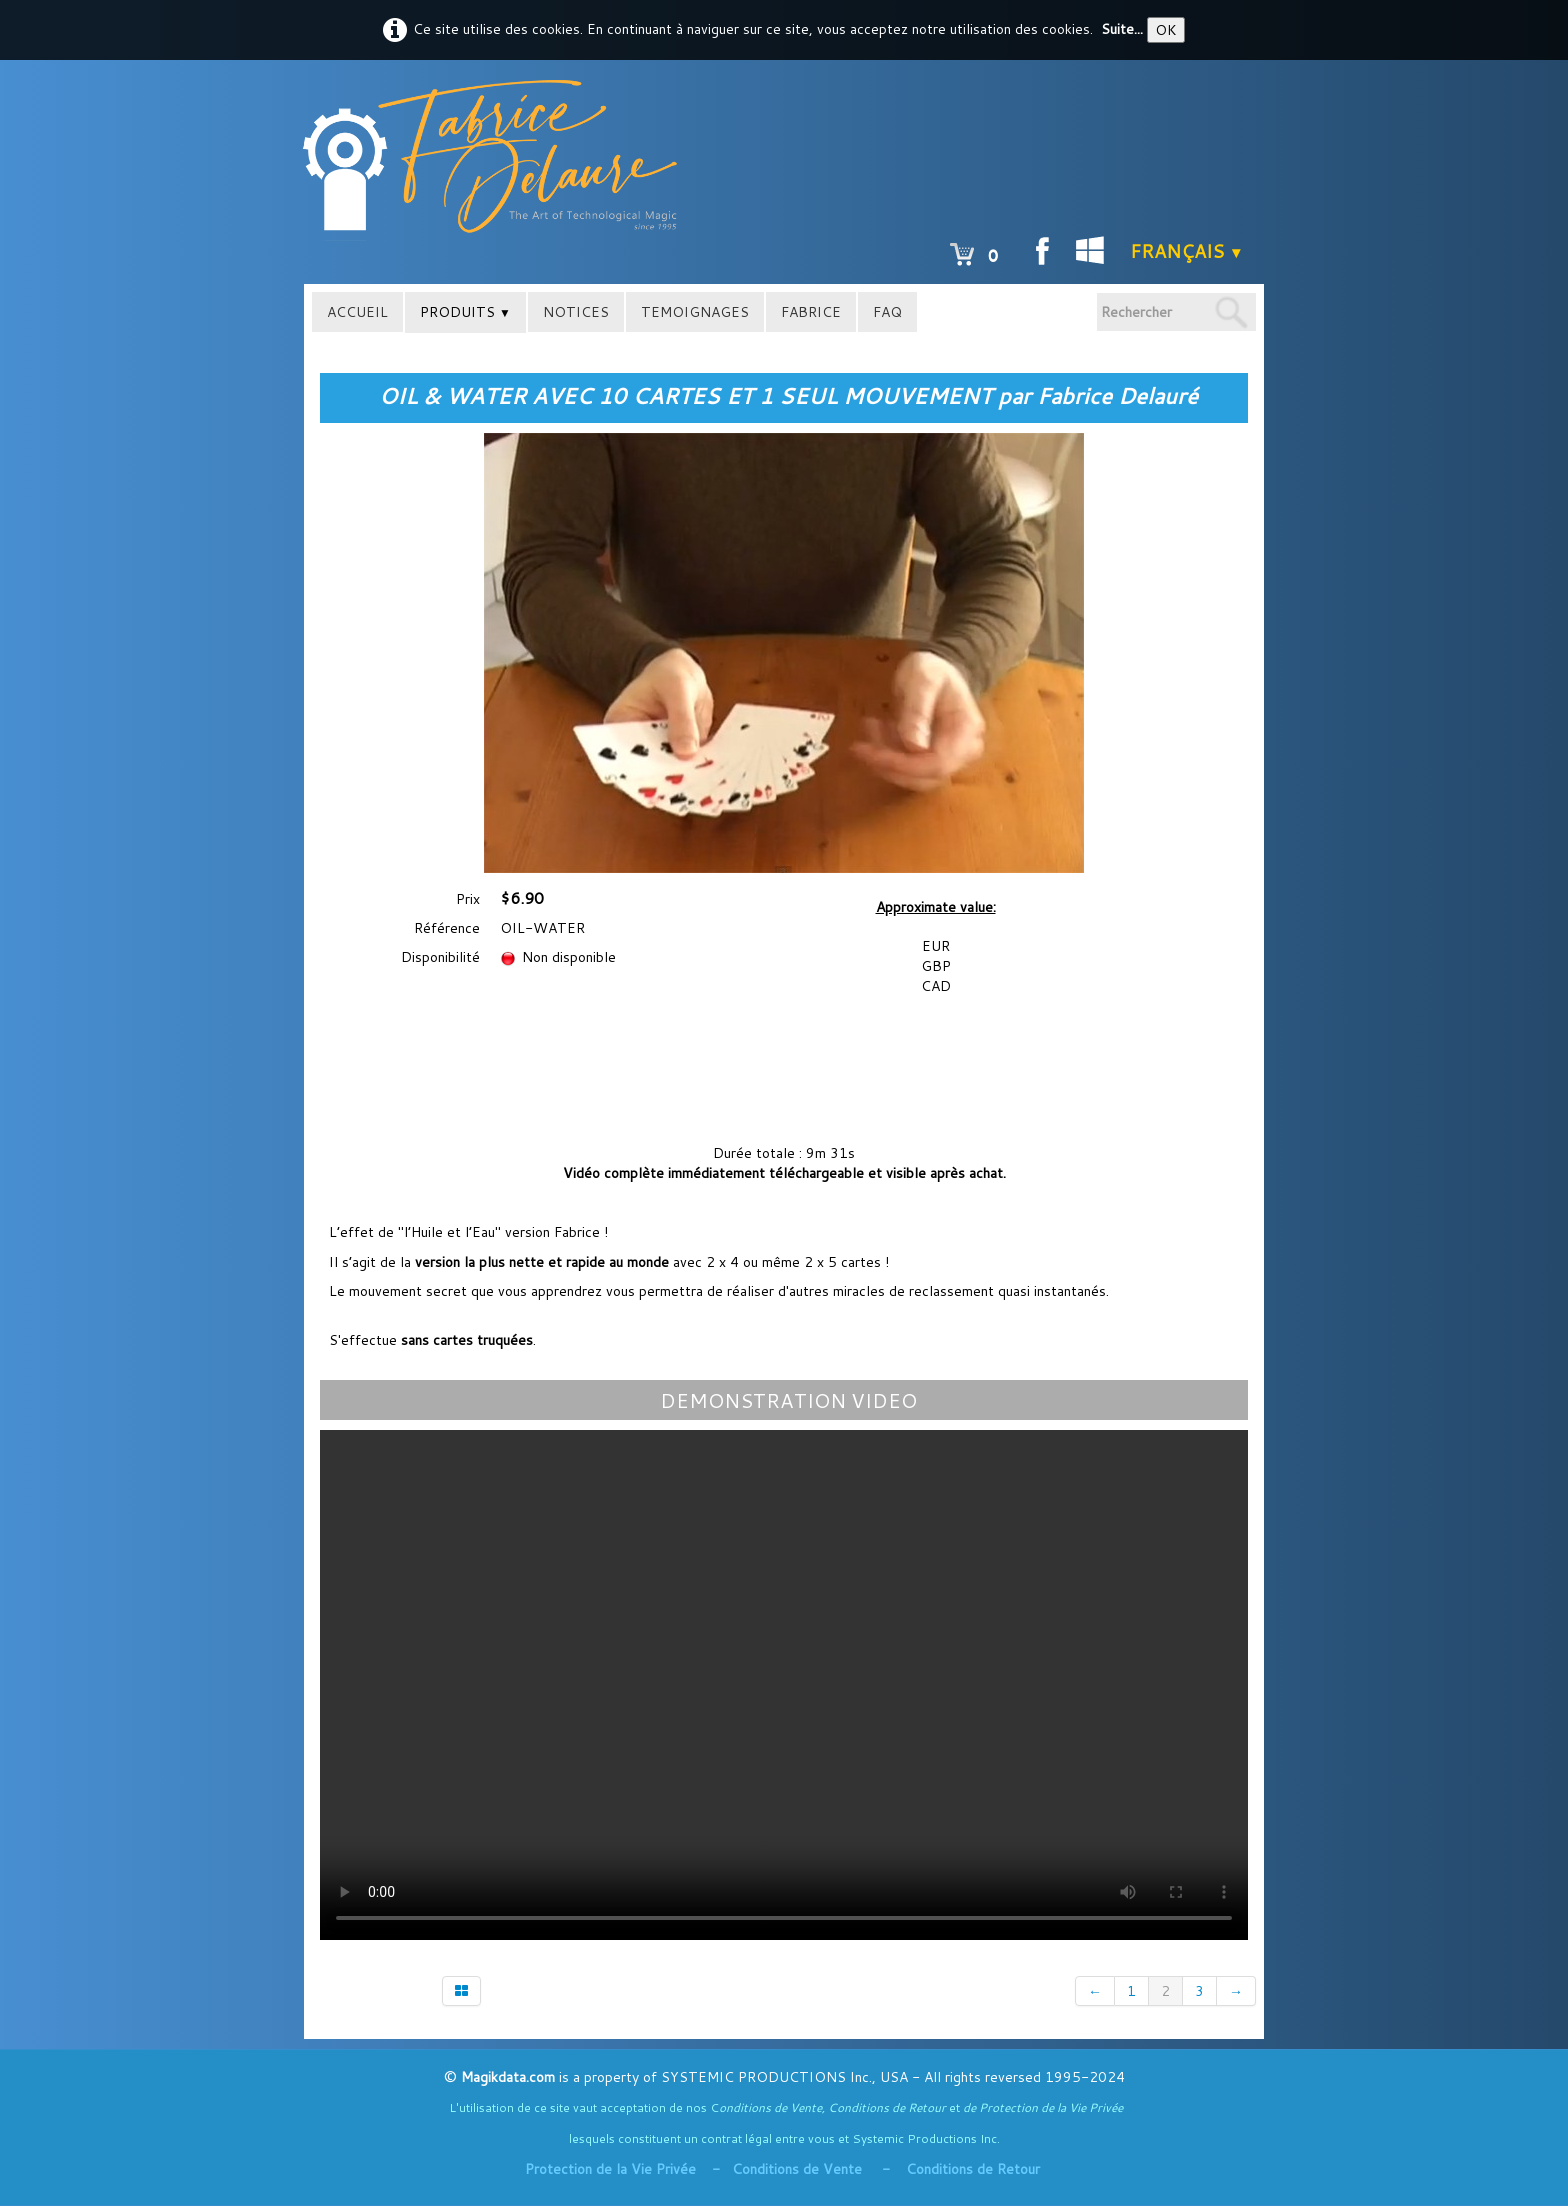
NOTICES (576, 312)
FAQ (887, 312)
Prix (468, 899)
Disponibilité (440, 957)
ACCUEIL (357, 312)
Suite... (1122, 29)
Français (1187, 251)
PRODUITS (465, 312)
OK (1166, 30)
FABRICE (811, 312)
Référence (447, 928)
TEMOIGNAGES (695, 312)
